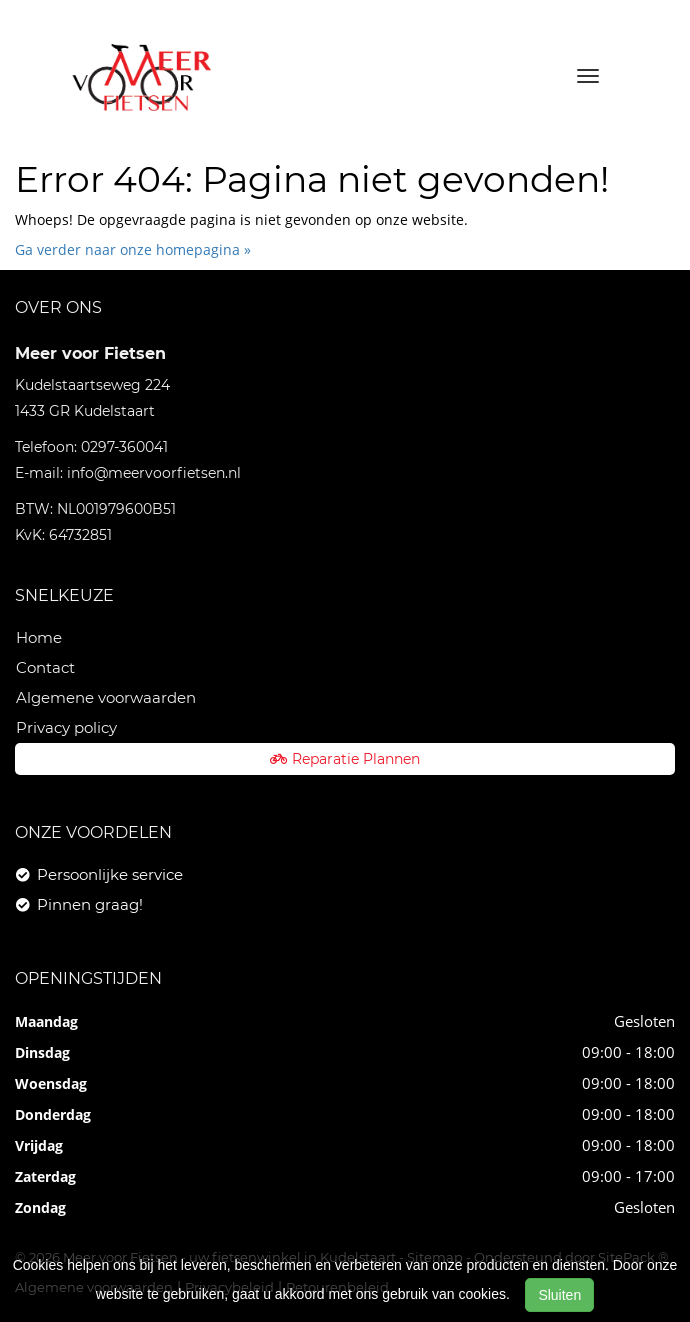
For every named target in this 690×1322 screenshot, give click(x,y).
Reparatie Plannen (345, 759)
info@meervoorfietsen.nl (154, 473)
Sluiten (559, 1295)
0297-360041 (124, 447)
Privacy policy (66, 727)
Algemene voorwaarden (106, 697)
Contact (45, 667)
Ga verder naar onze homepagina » (133, 249)
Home (39, 637)
